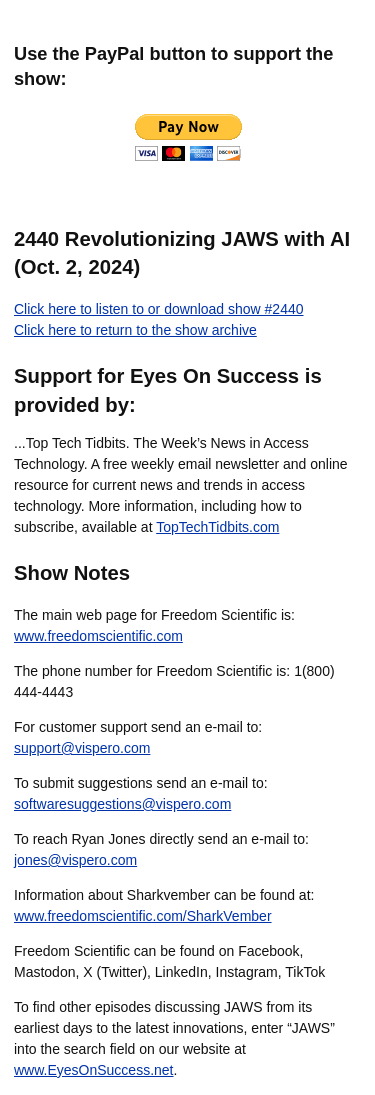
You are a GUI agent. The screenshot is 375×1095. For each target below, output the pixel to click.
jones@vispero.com (75, 860)
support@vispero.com (82, 748)
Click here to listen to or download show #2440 (159, 309)
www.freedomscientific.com (98, 636)
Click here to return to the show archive (135, 330)
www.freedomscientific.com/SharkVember (143, 916)
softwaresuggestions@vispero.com (122, 804)
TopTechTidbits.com (217, 527)
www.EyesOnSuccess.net (94, 1070)
